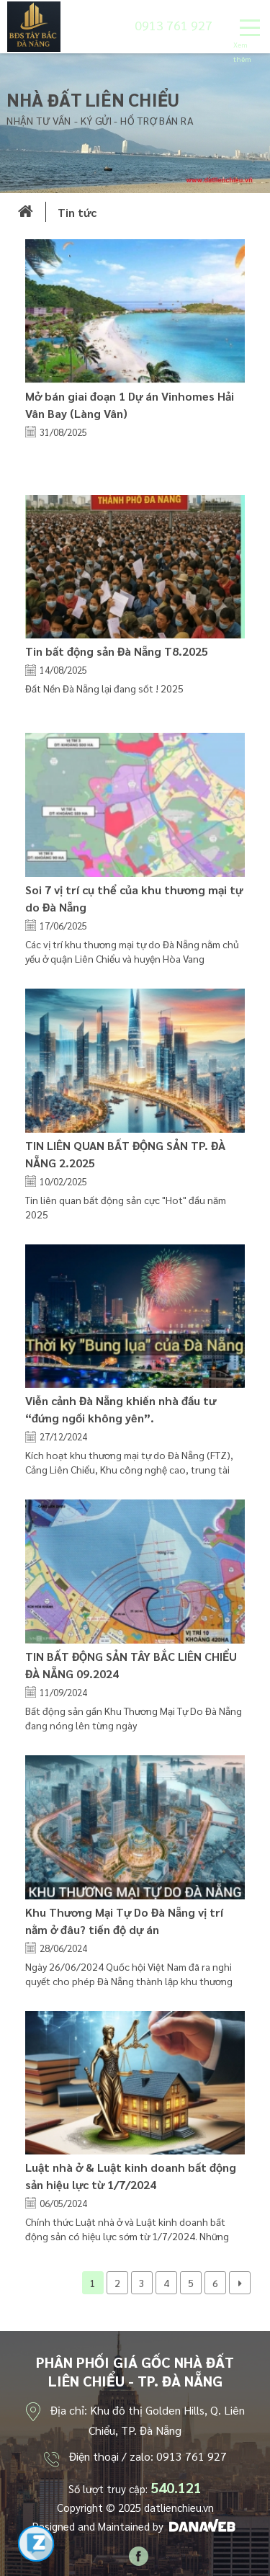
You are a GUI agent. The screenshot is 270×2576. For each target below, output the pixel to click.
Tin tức (77, 212)
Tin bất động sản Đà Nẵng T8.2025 (116, 651)
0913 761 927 (173, 25)
